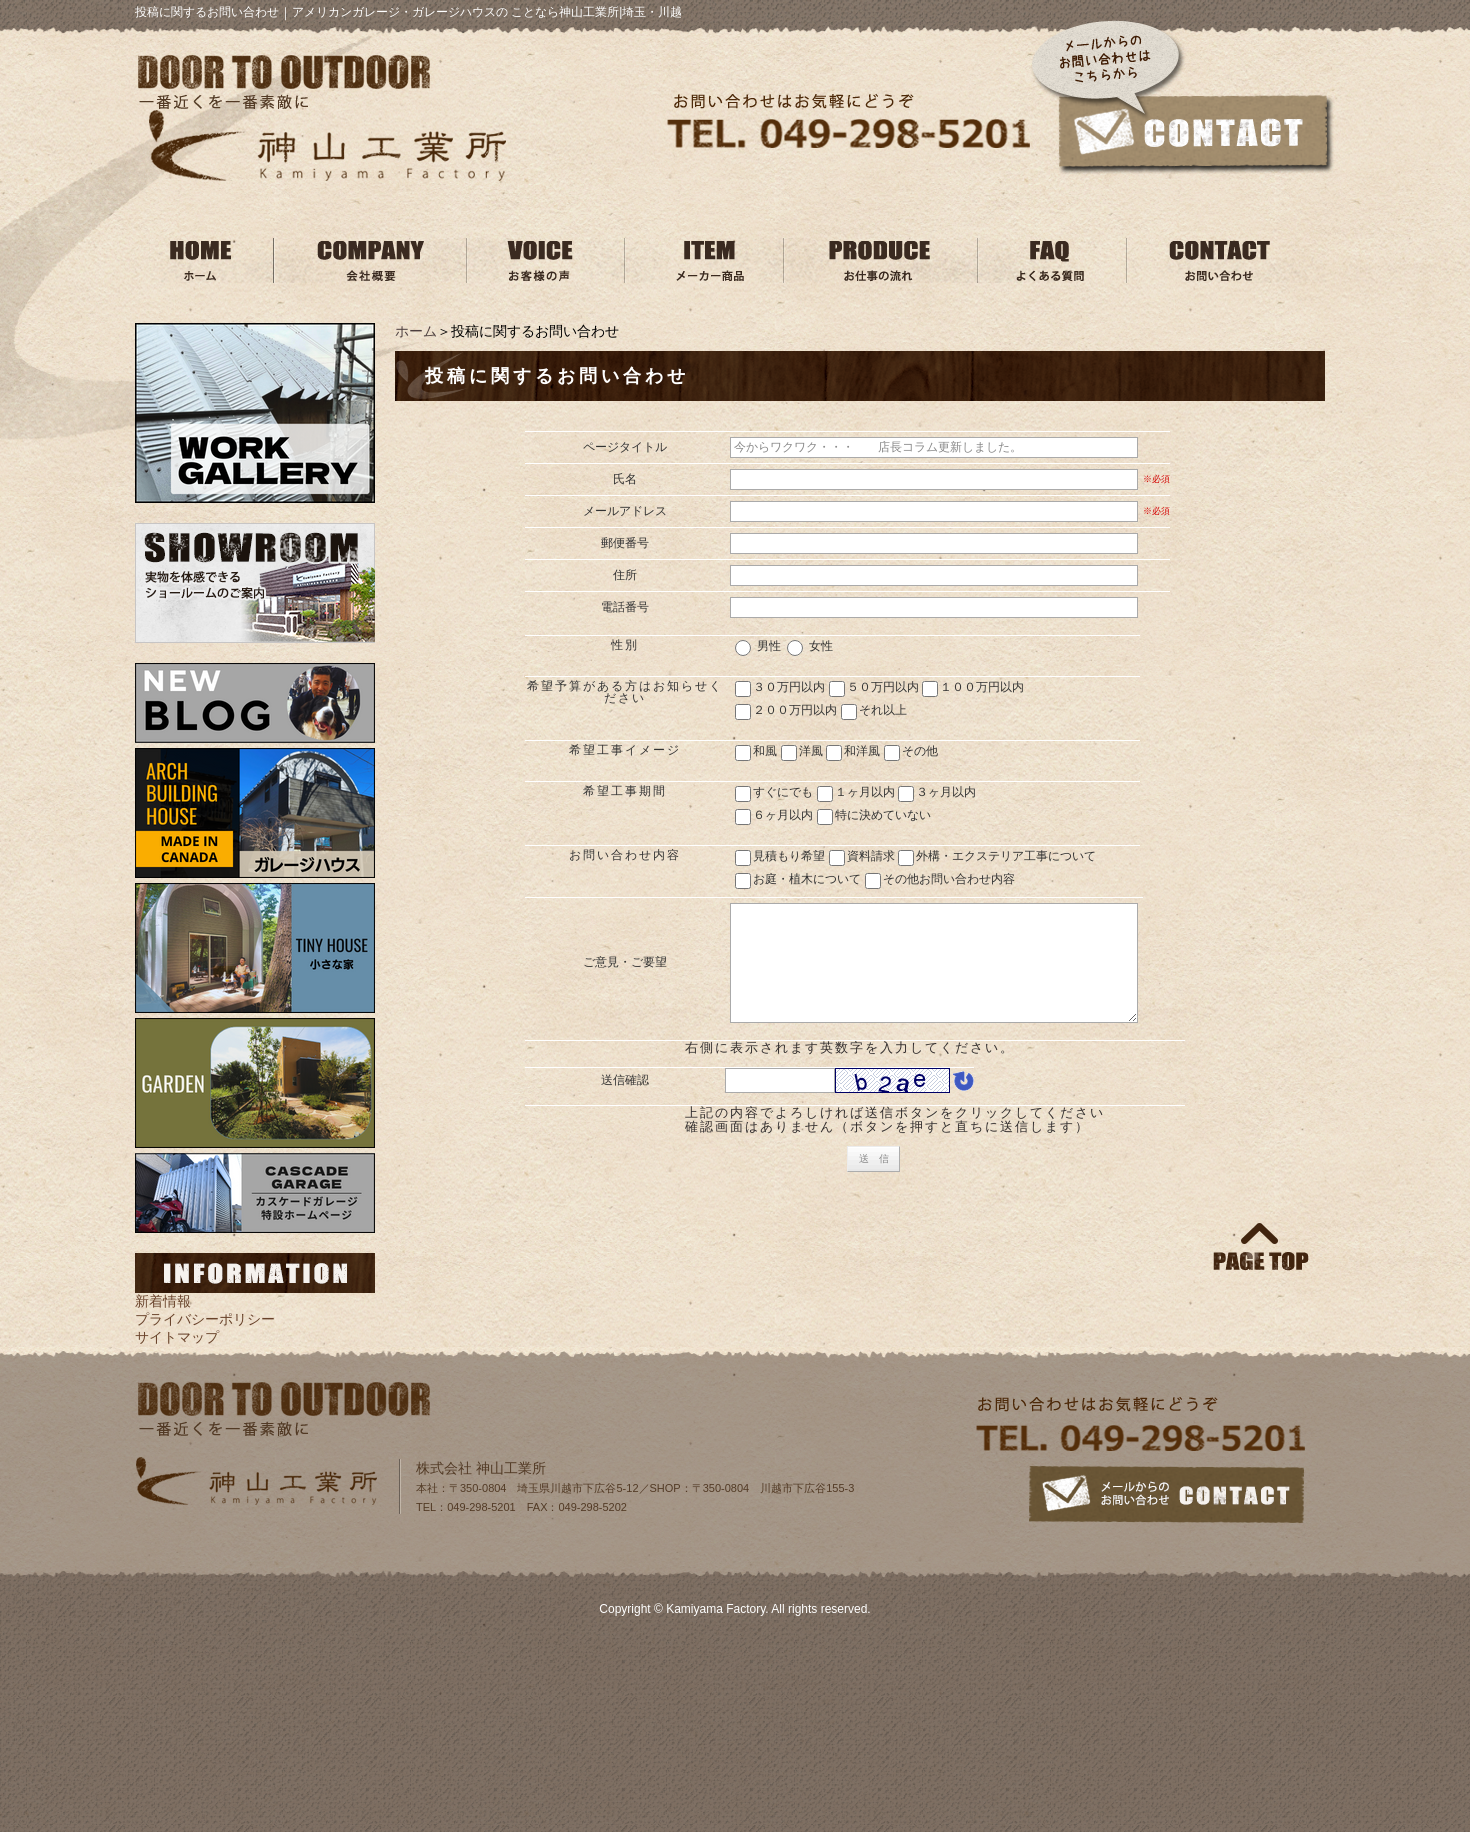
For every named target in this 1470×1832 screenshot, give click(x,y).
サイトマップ (177, 1337)
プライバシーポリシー (205, 1319)
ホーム (416, 331)
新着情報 (163, 1301)
